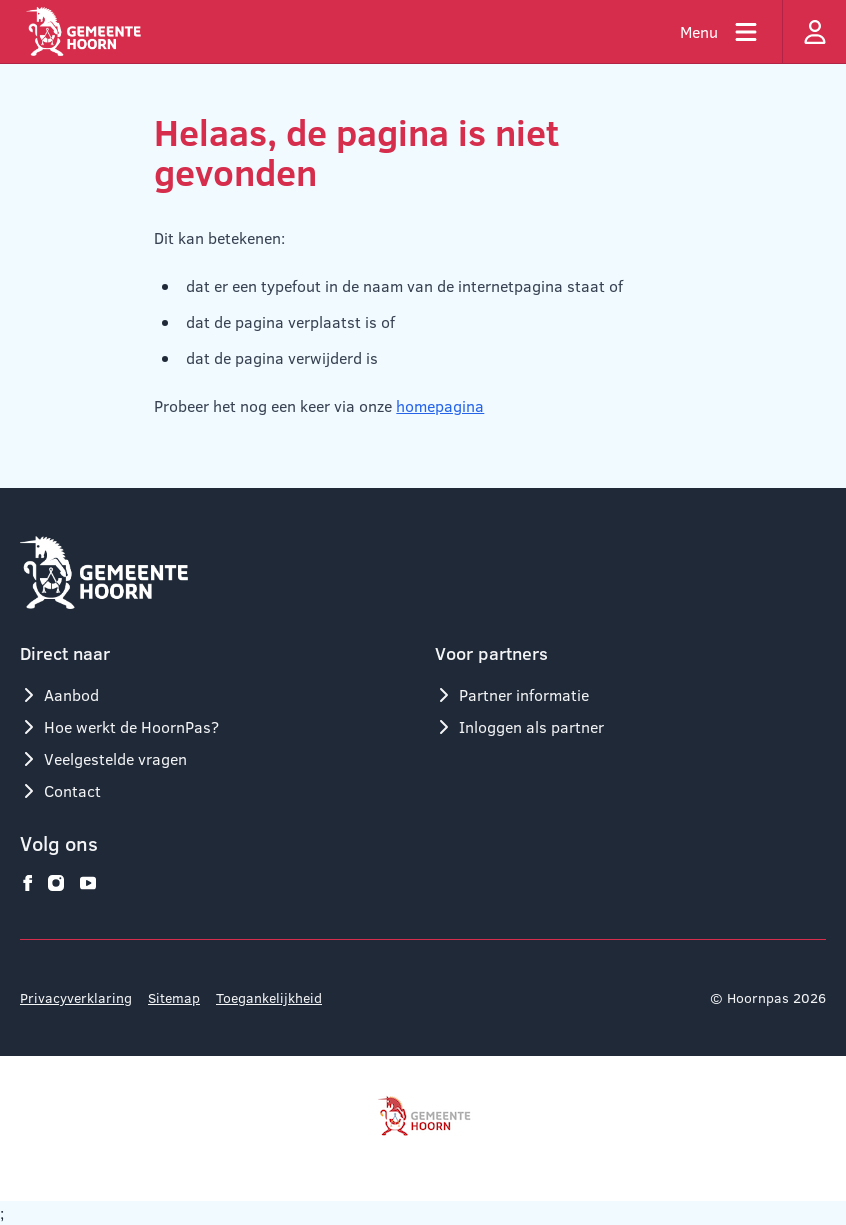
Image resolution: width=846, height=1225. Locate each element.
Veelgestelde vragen (103, 758)
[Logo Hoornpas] (83, 31)
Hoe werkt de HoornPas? (119, 726)
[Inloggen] (814, 31)
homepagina (440, 405)
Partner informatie (512, 694)
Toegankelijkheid (269, 997)
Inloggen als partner (519, 726)
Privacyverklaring (76, 997)
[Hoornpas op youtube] (88, 883)
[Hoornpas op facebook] (28, 883)
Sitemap (174, 997)
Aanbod (59, 694)
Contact (60, 790)
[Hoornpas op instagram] (56, 883)
